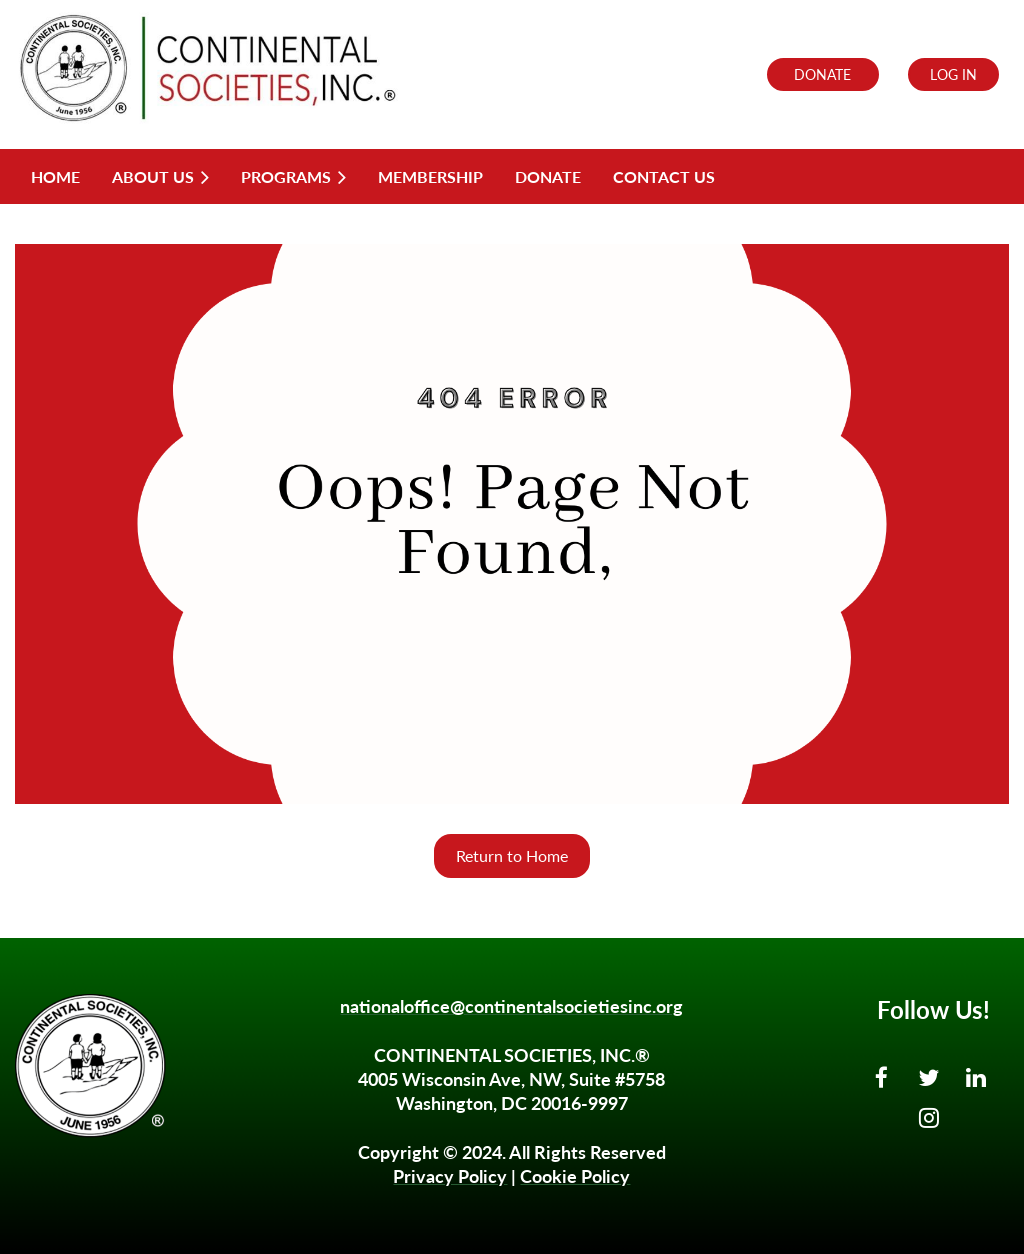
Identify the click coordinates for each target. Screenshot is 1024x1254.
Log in (953, 74)
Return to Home (512, 855)
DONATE (822, 74)
